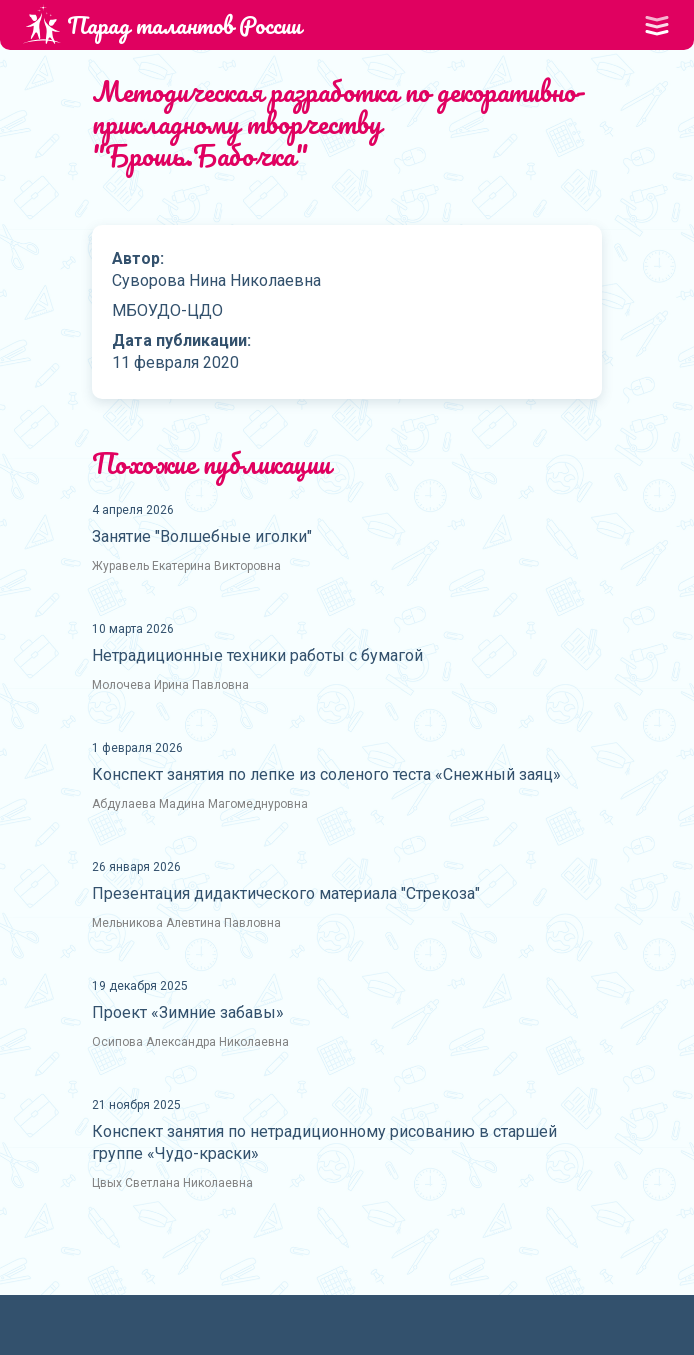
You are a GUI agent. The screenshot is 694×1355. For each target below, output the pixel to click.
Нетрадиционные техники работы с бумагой (257, 655)
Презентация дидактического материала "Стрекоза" (286, 893)
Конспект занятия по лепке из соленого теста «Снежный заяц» (326, 774)
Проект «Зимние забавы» (188, 1012)
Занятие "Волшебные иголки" (202, 536)
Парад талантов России (162, 24)
